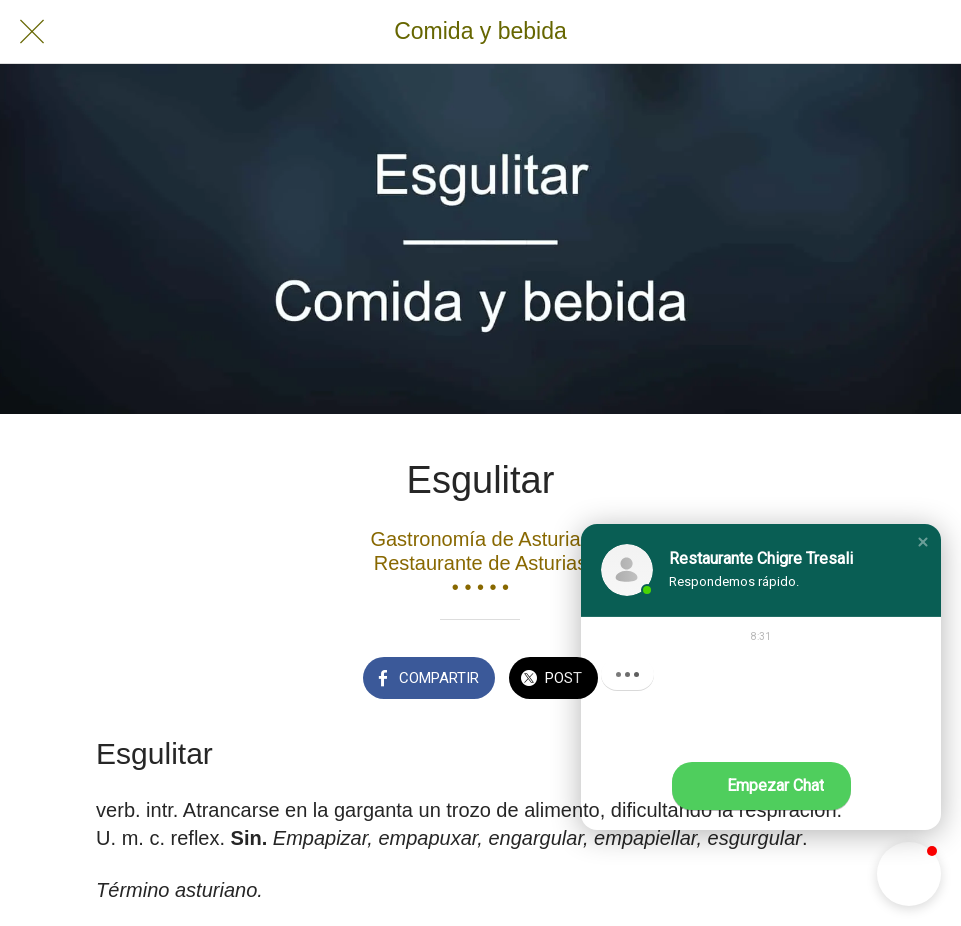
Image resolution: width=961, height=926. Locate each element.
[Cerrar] (32, 32)
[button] (923, 542)
